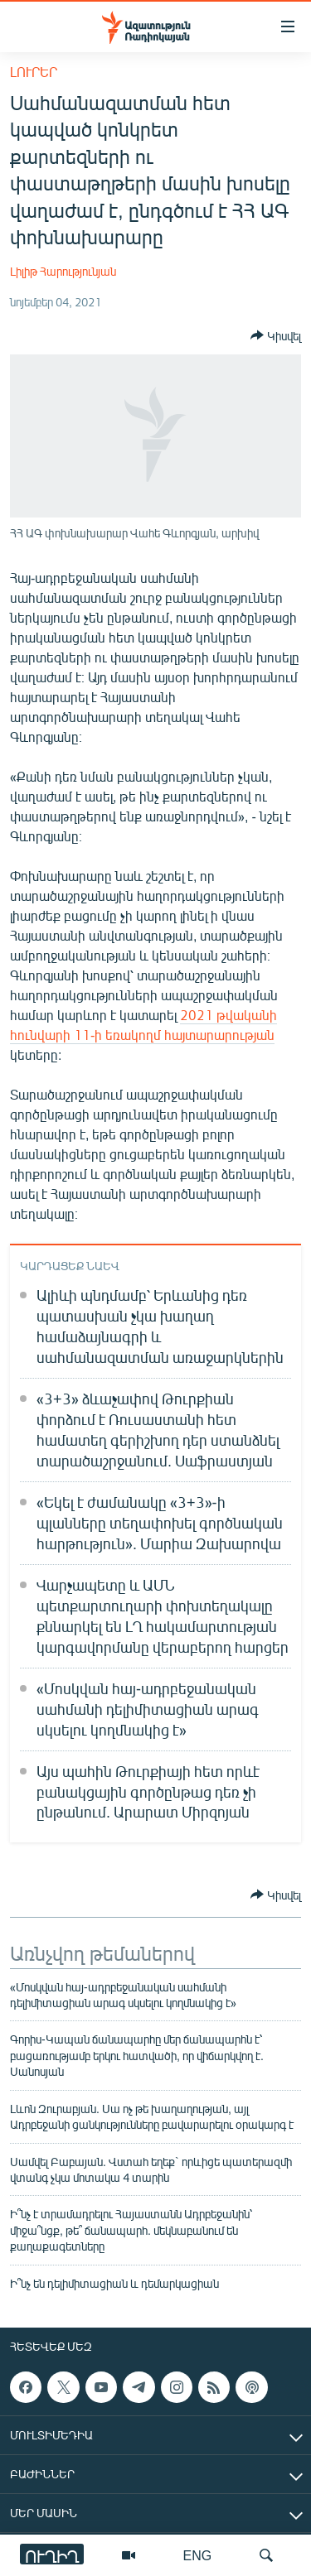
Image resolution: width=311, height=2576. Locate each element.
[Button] (275, 335)
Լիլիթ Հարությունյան (63, 271)
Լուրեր (33, 71)
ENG (197, 2555)
